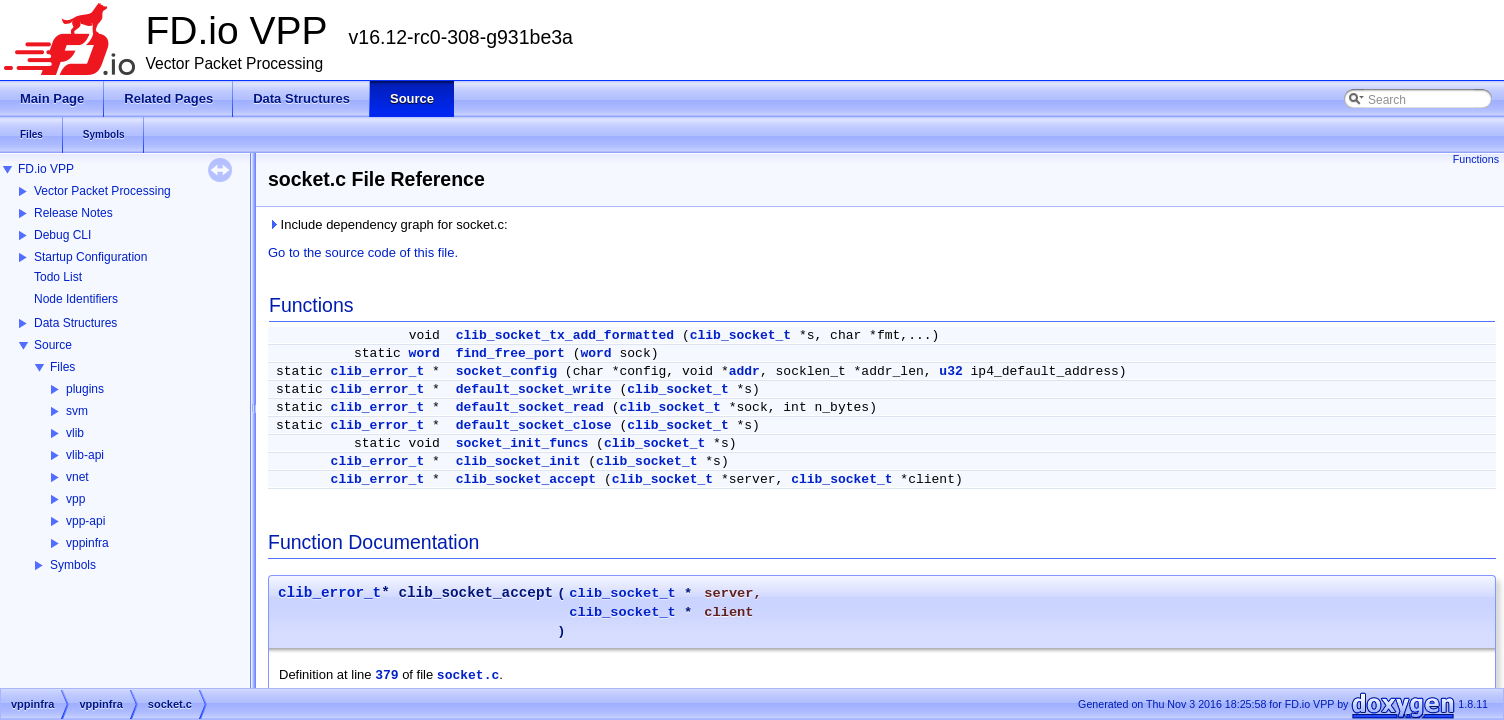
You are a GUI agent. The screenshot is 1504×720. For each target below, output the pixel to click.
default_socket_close (534, 425)
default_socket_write (534, 389)
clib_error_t (378, 371)
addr (744, 371)
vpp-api (85, 521)
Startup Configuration (90, 257)
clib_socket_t (740, 335)
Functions (1476, 159)
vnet (77, 477)
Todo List (58, 277)
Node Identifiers (76, 299)
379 (386, 675)
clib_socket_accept (526, 479)
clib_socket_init (518, 461)
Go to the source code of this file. (363, 252)
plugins (85, 389)
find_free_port (510, 353)
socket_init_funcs (522, 443)
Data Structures (75, 323)
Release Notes (73, 213)
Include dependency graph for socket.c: (388, 224)
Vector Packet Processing (102, 191)
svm (77, 411)
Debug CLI (62, 235)
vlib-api (85, 455)
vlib (75, 433)
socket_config (506, 371)
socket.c (468, 675)
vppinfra (87, 543)
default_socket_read (530, 407)
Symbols (73, 565)
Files (62, 367)
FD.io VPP (46, 169)
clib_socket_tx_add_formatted (565, 335)
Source (53, 345)
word (424, 353)
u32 (950, 371)
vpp (75, 499)
